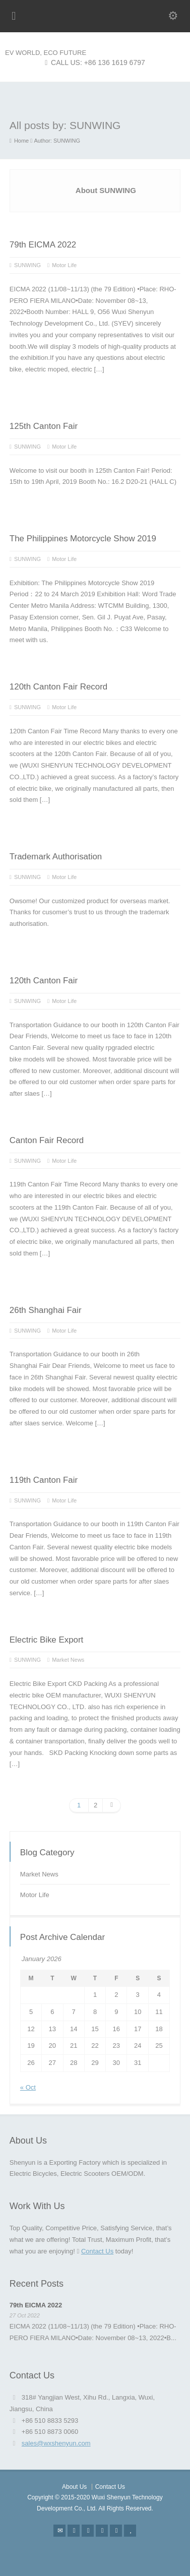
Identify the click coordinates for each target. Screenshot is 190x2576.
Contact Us (97, 2251)
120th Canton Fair (44, 980)
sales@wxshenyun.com (56, 2443)
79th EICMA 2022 (43, 244)
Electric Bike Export (46, 1640)
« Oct (28, 2087)
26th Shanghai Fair (46, 1310)
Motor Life (64, 265)
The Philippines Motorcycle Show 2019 (83, 538)
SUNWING (27, 265)
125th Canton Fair (44, 426)
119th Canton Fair (44, 1480)
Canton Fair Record (47, 1140)
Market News (68, 1660)
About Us (74, 2486)
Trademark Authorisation (56, 856)
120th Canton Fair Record (58, 687)
